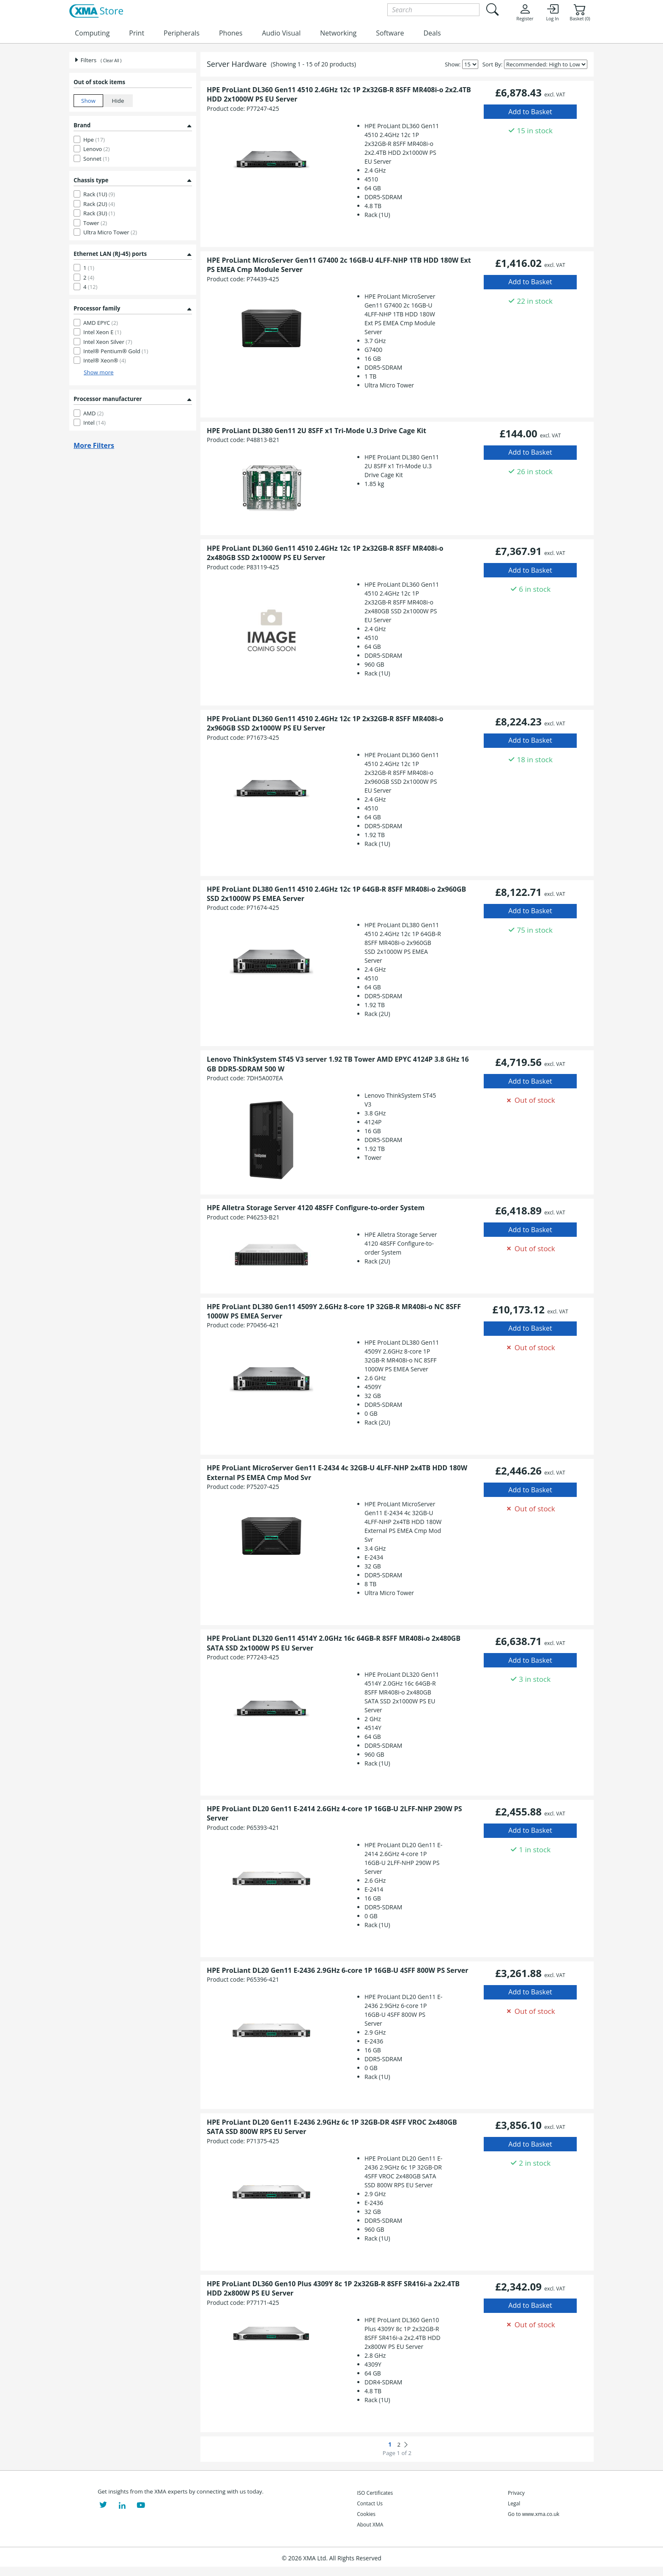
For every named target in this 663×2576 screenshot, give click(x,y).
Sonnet (96, 158)
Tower (95, 223)
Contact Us (370, 2503)
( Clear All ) (111, 60)
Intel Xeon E (102, 332)
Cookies (366, 2514)
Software (390, 33)
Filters (85, 60)
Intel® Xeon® (104, 360)
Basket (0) (580, 12)
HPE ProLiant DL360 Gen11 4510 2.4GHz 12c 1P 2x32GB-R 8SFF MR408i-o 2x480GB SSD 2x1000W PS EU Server (325, 553)
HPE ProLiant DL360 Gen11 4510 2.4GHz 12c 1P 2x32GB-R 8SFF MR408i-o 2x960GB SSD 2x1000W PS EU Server (325, 723)
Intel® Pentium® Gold (115, 351)
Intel (94, 422)
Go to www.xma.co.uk (533, 2514)
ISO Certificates (375, 2492)
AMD (93, 413)
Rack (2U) (99, 204)
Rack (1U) (99, 194)
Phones (230, 33)
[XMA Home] (96, 11)
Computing (92, 33)
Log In (552, 12)
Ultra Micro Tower (110, 232)
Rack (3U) (99, 213)
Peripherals (182, 33)
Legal (514, 2503)
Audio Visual (281, 33)
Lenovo (96, 149)
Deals (432, 33)
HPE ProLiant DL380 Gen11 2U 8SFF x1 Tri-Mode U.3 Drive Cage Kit (316, 430)
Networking (338, 33)
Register (524, 12)
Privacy (516, 2492)
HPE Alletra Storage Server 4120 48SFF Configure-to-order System (316, 1207)
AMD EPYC (100, 323)
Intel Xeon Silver (107, 342)
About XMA (370, 2524)
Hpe (94, 139)
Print (136, 33)
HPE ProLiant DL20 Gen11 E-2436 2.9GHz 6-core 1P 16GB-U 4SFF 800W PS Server (337, 1970)
